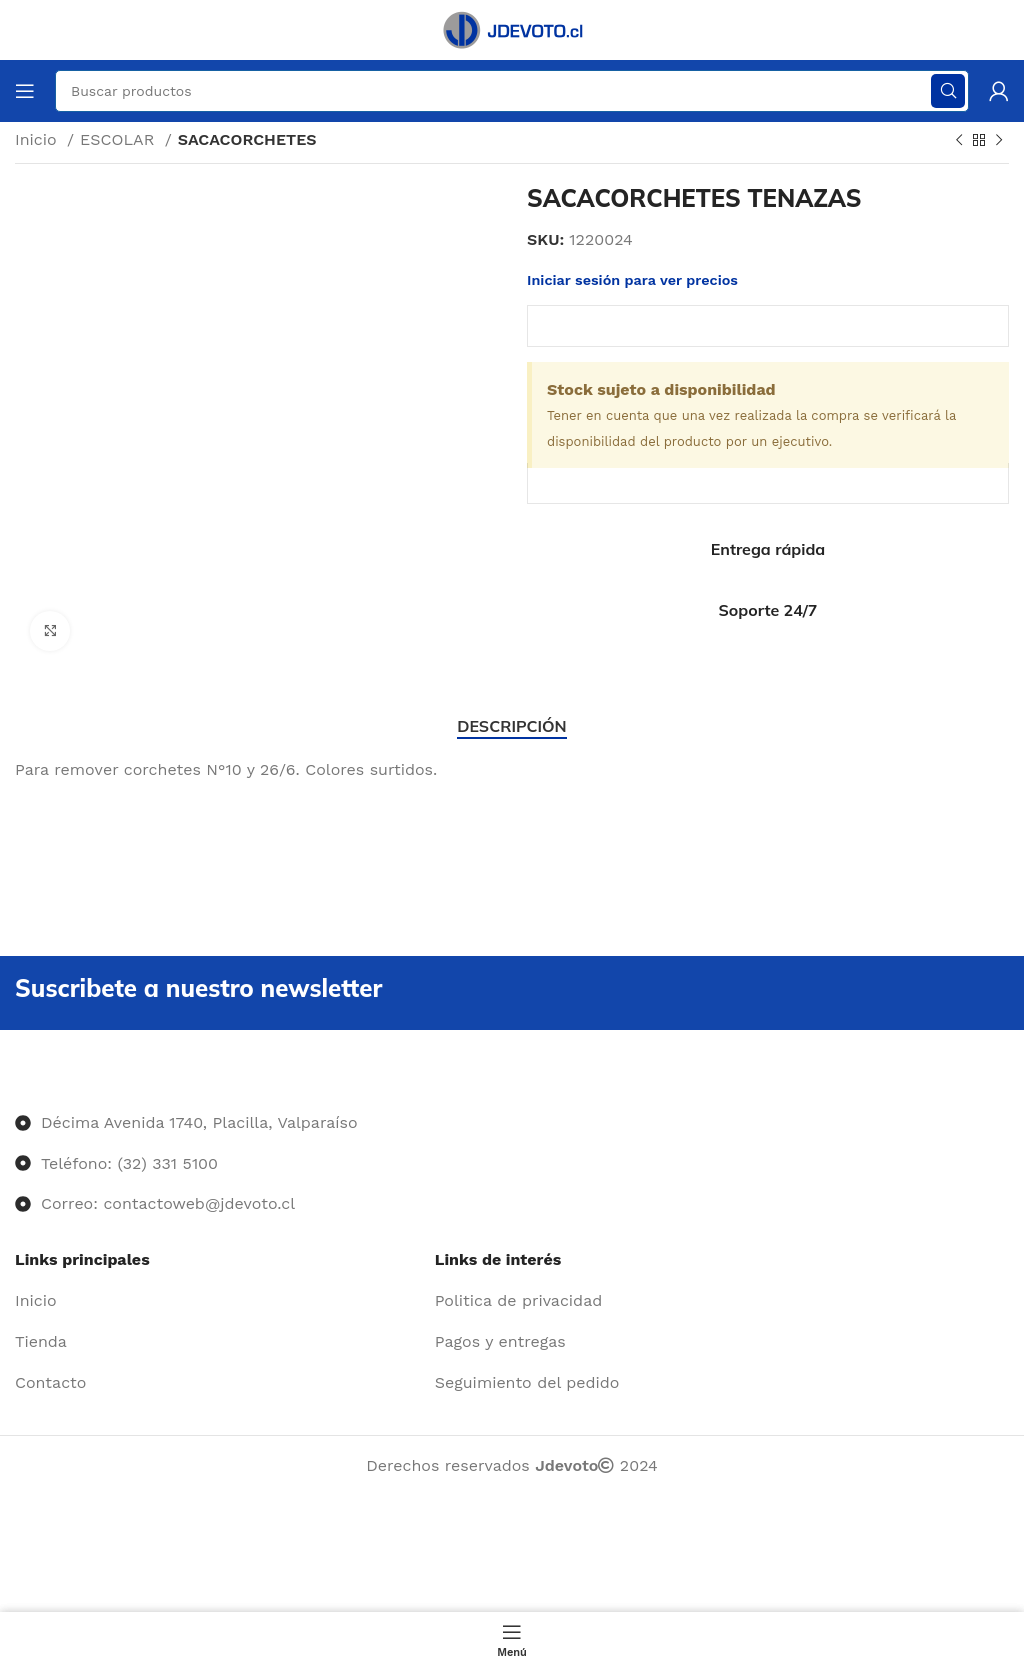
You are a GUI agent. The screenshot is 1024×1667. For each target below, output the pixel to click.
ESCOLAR (120, 139)
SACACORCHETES (247, 139)
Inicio (38, 139)
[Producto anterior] (959, 141)
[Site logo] (512, 28)
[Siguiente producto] (999, 141)
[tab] (511, 726)
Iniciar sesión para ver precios (632, 280)
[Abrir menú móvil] (25, 91)
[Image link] (15, 1082)
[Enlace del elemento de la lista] (217, 1301)
